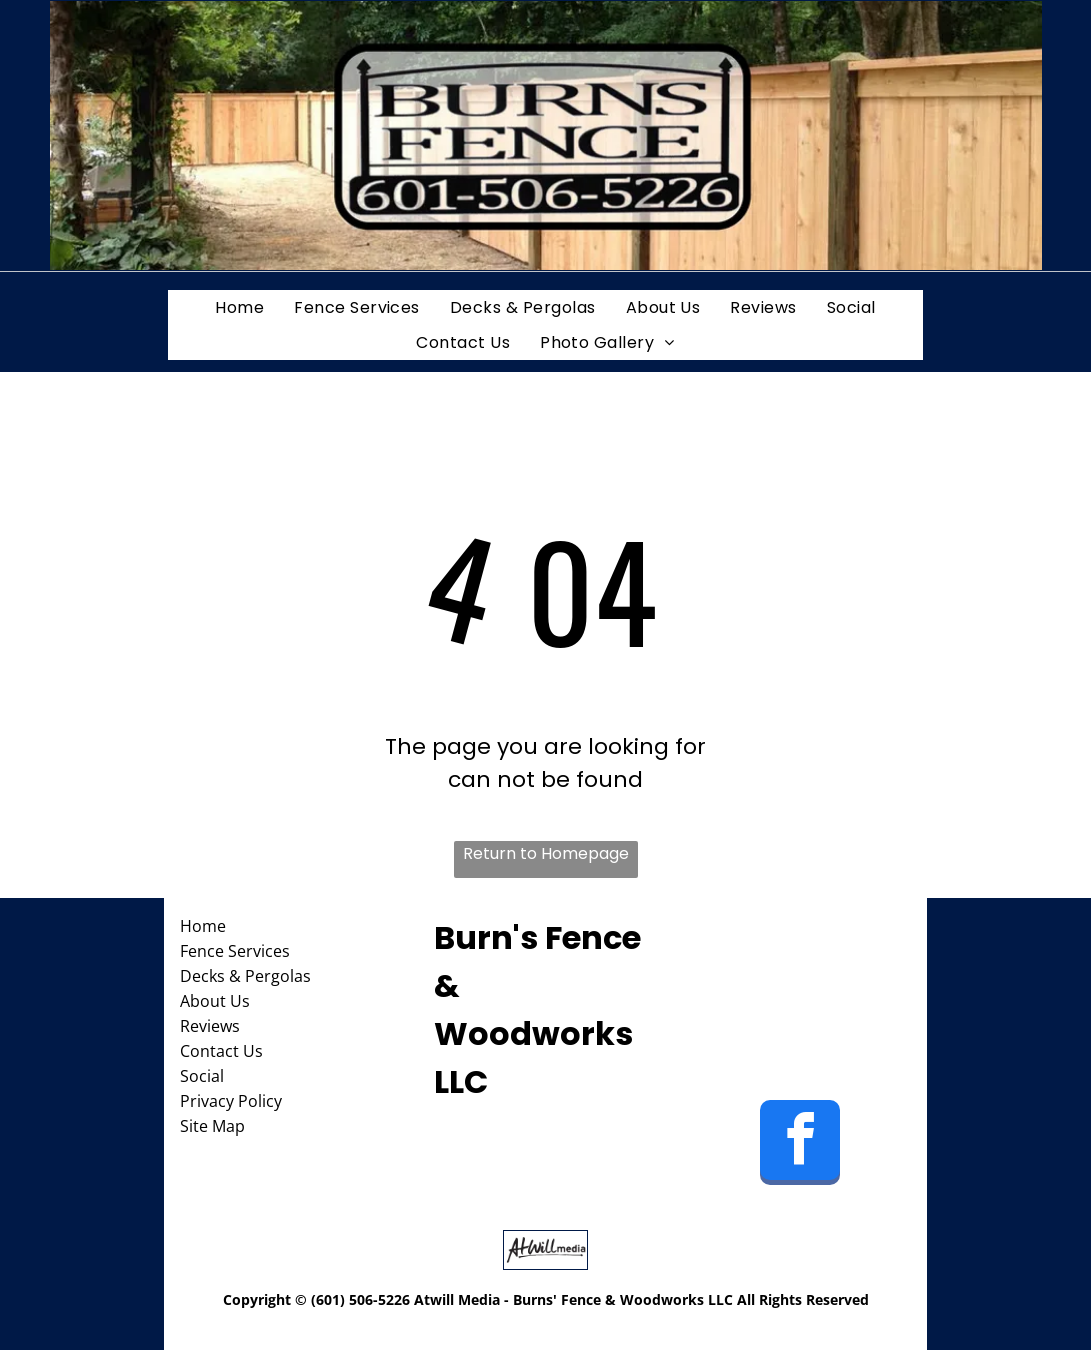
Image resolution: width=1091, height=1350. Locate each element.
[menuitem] (239, 307)
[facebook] (800, 1145)
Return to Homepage (546, 853)
